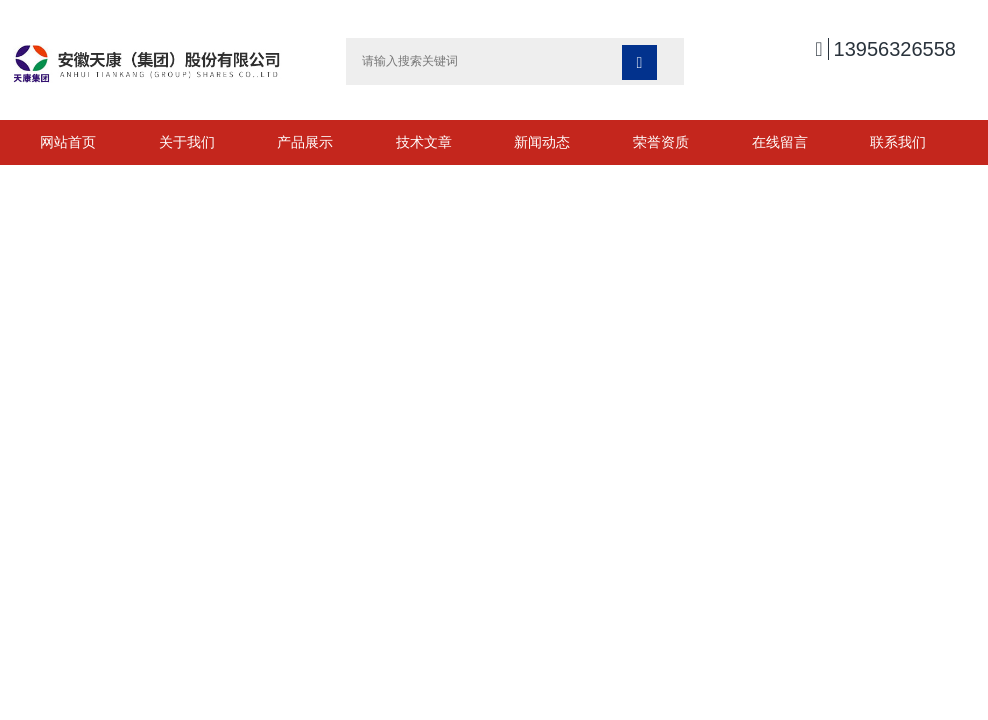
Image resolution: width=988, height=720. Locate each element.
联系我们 (898, 142)
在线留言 (780, 142)
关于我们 (187, 142)
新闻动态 (542, 142)
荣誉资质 (661, 142)
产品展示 (305, 142)
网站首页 (68, 142)
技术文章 (424, 142)
